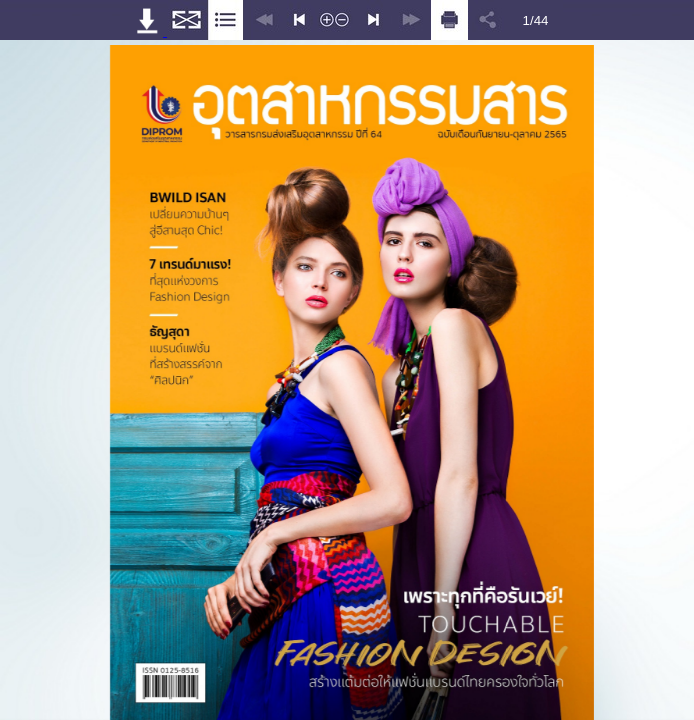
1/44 (536, 20)
